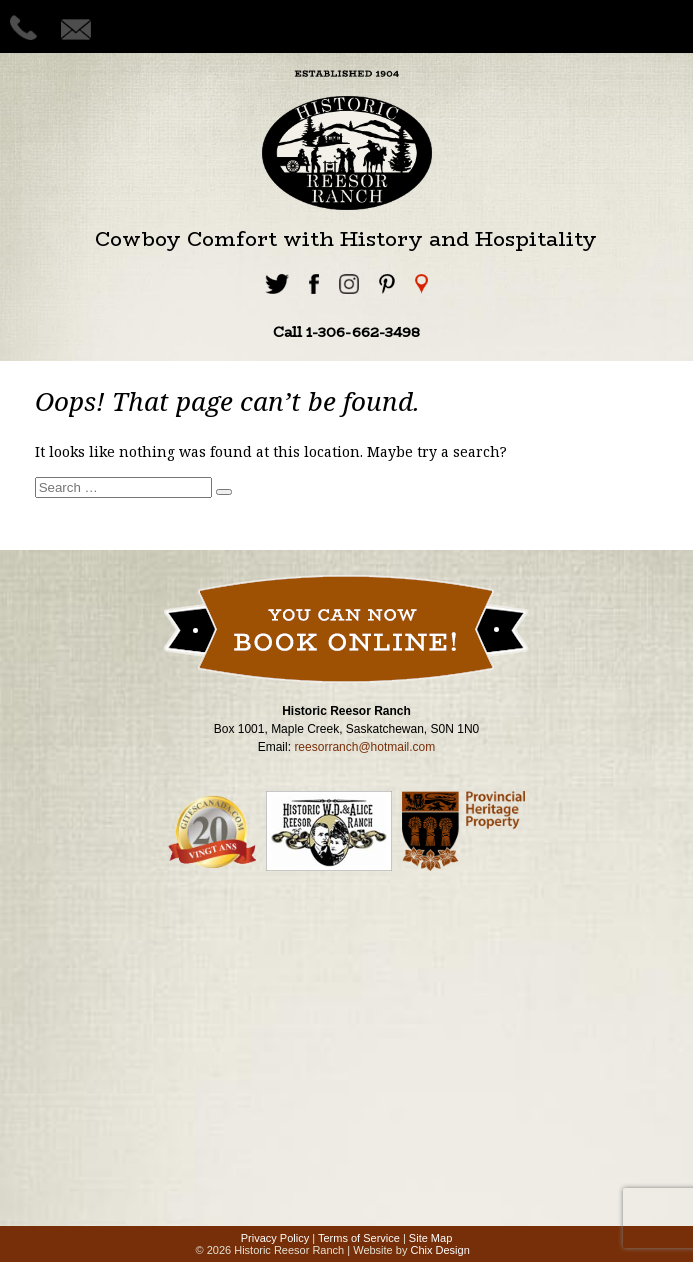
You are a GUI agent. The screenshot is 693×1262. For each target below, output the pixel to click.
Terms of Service (359, 1238)
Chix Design (439, 1250)
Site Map (430, 1238)
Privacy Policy (275, 1238)
